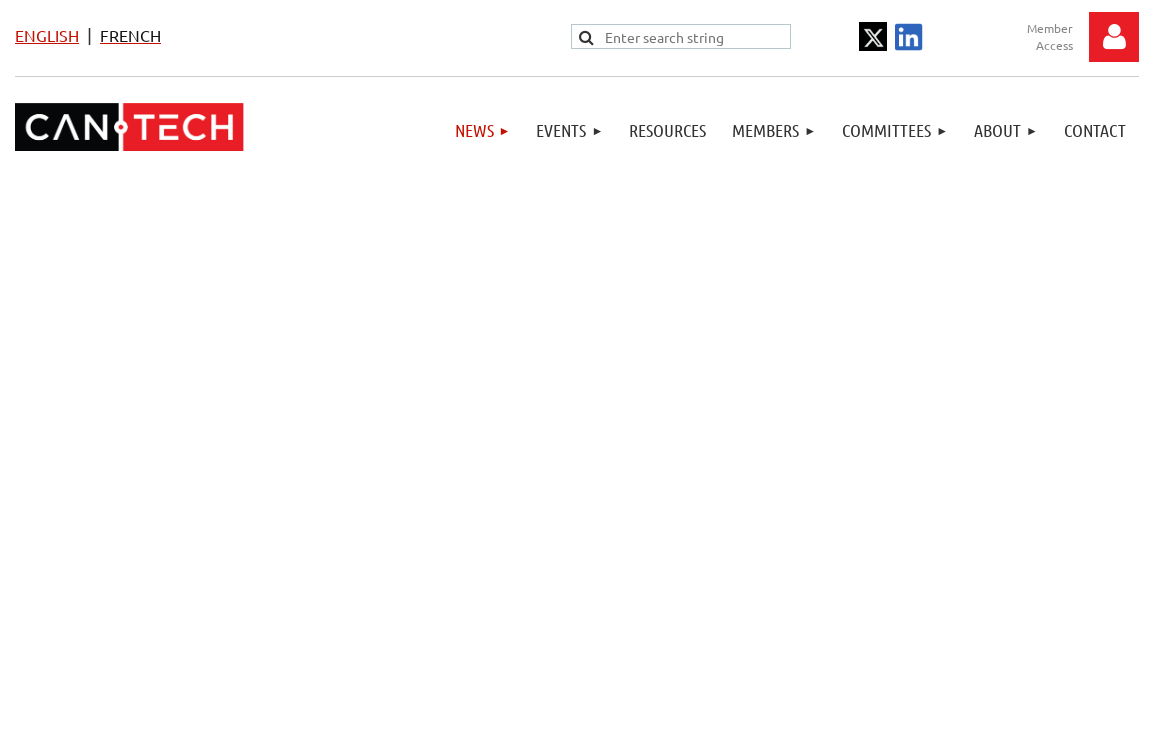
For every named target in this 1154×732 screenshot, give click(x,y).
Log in (1114, 37)
